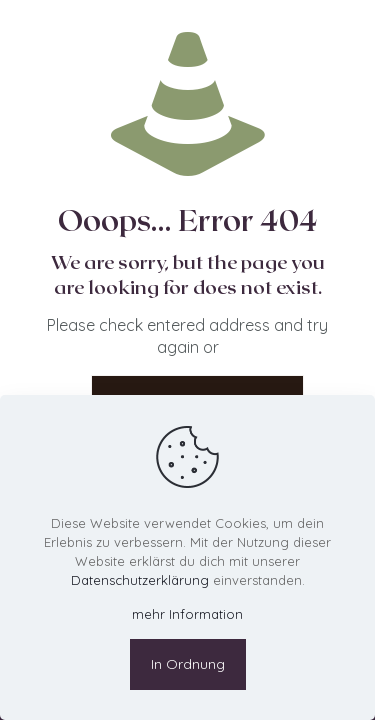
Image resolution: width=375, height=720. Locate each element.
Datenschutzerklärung (140, 580)
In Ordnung (188, 664)
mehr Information (187, 614)
